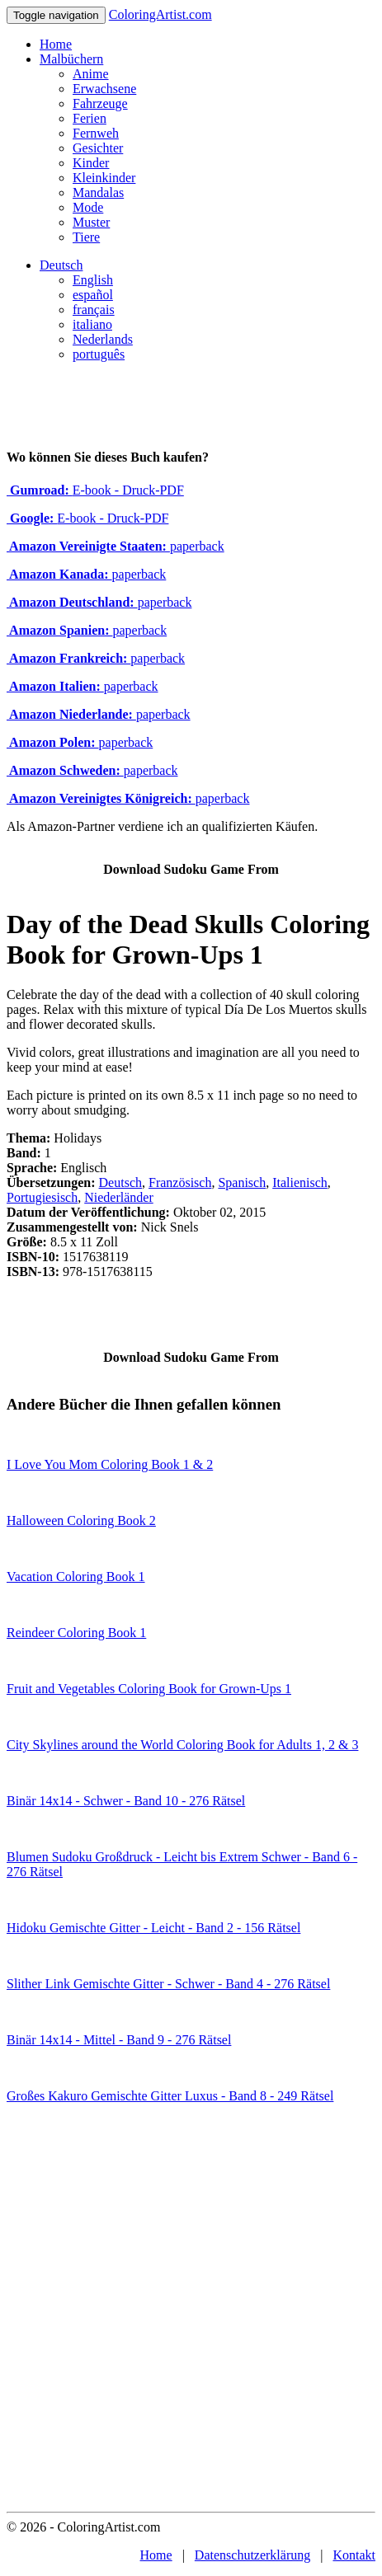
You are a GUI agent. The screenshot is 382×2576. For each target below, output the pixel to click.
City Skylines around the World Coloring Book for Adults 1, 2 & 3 (182, 1745)
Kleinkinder (104, 178)
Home (56, 44)
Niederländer (118, 1197)
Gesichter (98, 148)
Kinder (91, 163)
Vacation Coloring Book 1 (76, 1577)
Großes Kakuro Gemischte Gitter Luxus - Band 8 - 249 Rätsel (170, 2096)
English (93, 280)
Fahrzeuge (100, 103)
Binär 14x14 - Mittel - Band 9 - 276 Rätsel (119, 2040)
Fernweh (96, 133)
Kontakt (353, 2555)
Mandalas (98, 192)
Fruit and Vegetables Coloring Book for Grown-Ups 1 (149, 1689)
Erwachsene (104, 89)
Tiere (86, 237)
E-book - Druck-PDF (95, 490)
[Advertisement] (191, 2312)
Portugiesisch (42, 1197)
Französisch (180, 1182)
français (94, 310)
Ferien (89, 118)
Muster (91, 222)
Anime (91, 74)
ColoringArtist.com (160, 14)
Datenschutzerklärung (252, 2555)
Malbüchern (71, 59)
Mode (88, 207)
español (93, 295)
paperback (115, 546)
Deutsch (61, 265)
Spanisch (242, 1182)
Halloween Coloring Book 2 (81, 1520)
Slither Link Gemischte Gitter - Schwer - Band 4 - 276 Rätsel (168, 1984)
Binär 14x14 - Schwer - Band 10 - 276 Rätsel (126, 1801)
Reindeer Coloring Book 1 (76, 1633)
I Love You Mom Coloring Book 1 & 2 (110, 1464)
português (99, 354)
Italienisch (300, 1182)
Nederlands (103, 339)
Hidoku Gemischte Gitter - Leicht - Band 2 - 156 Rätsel (153, 1928)
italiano (92, 324)
